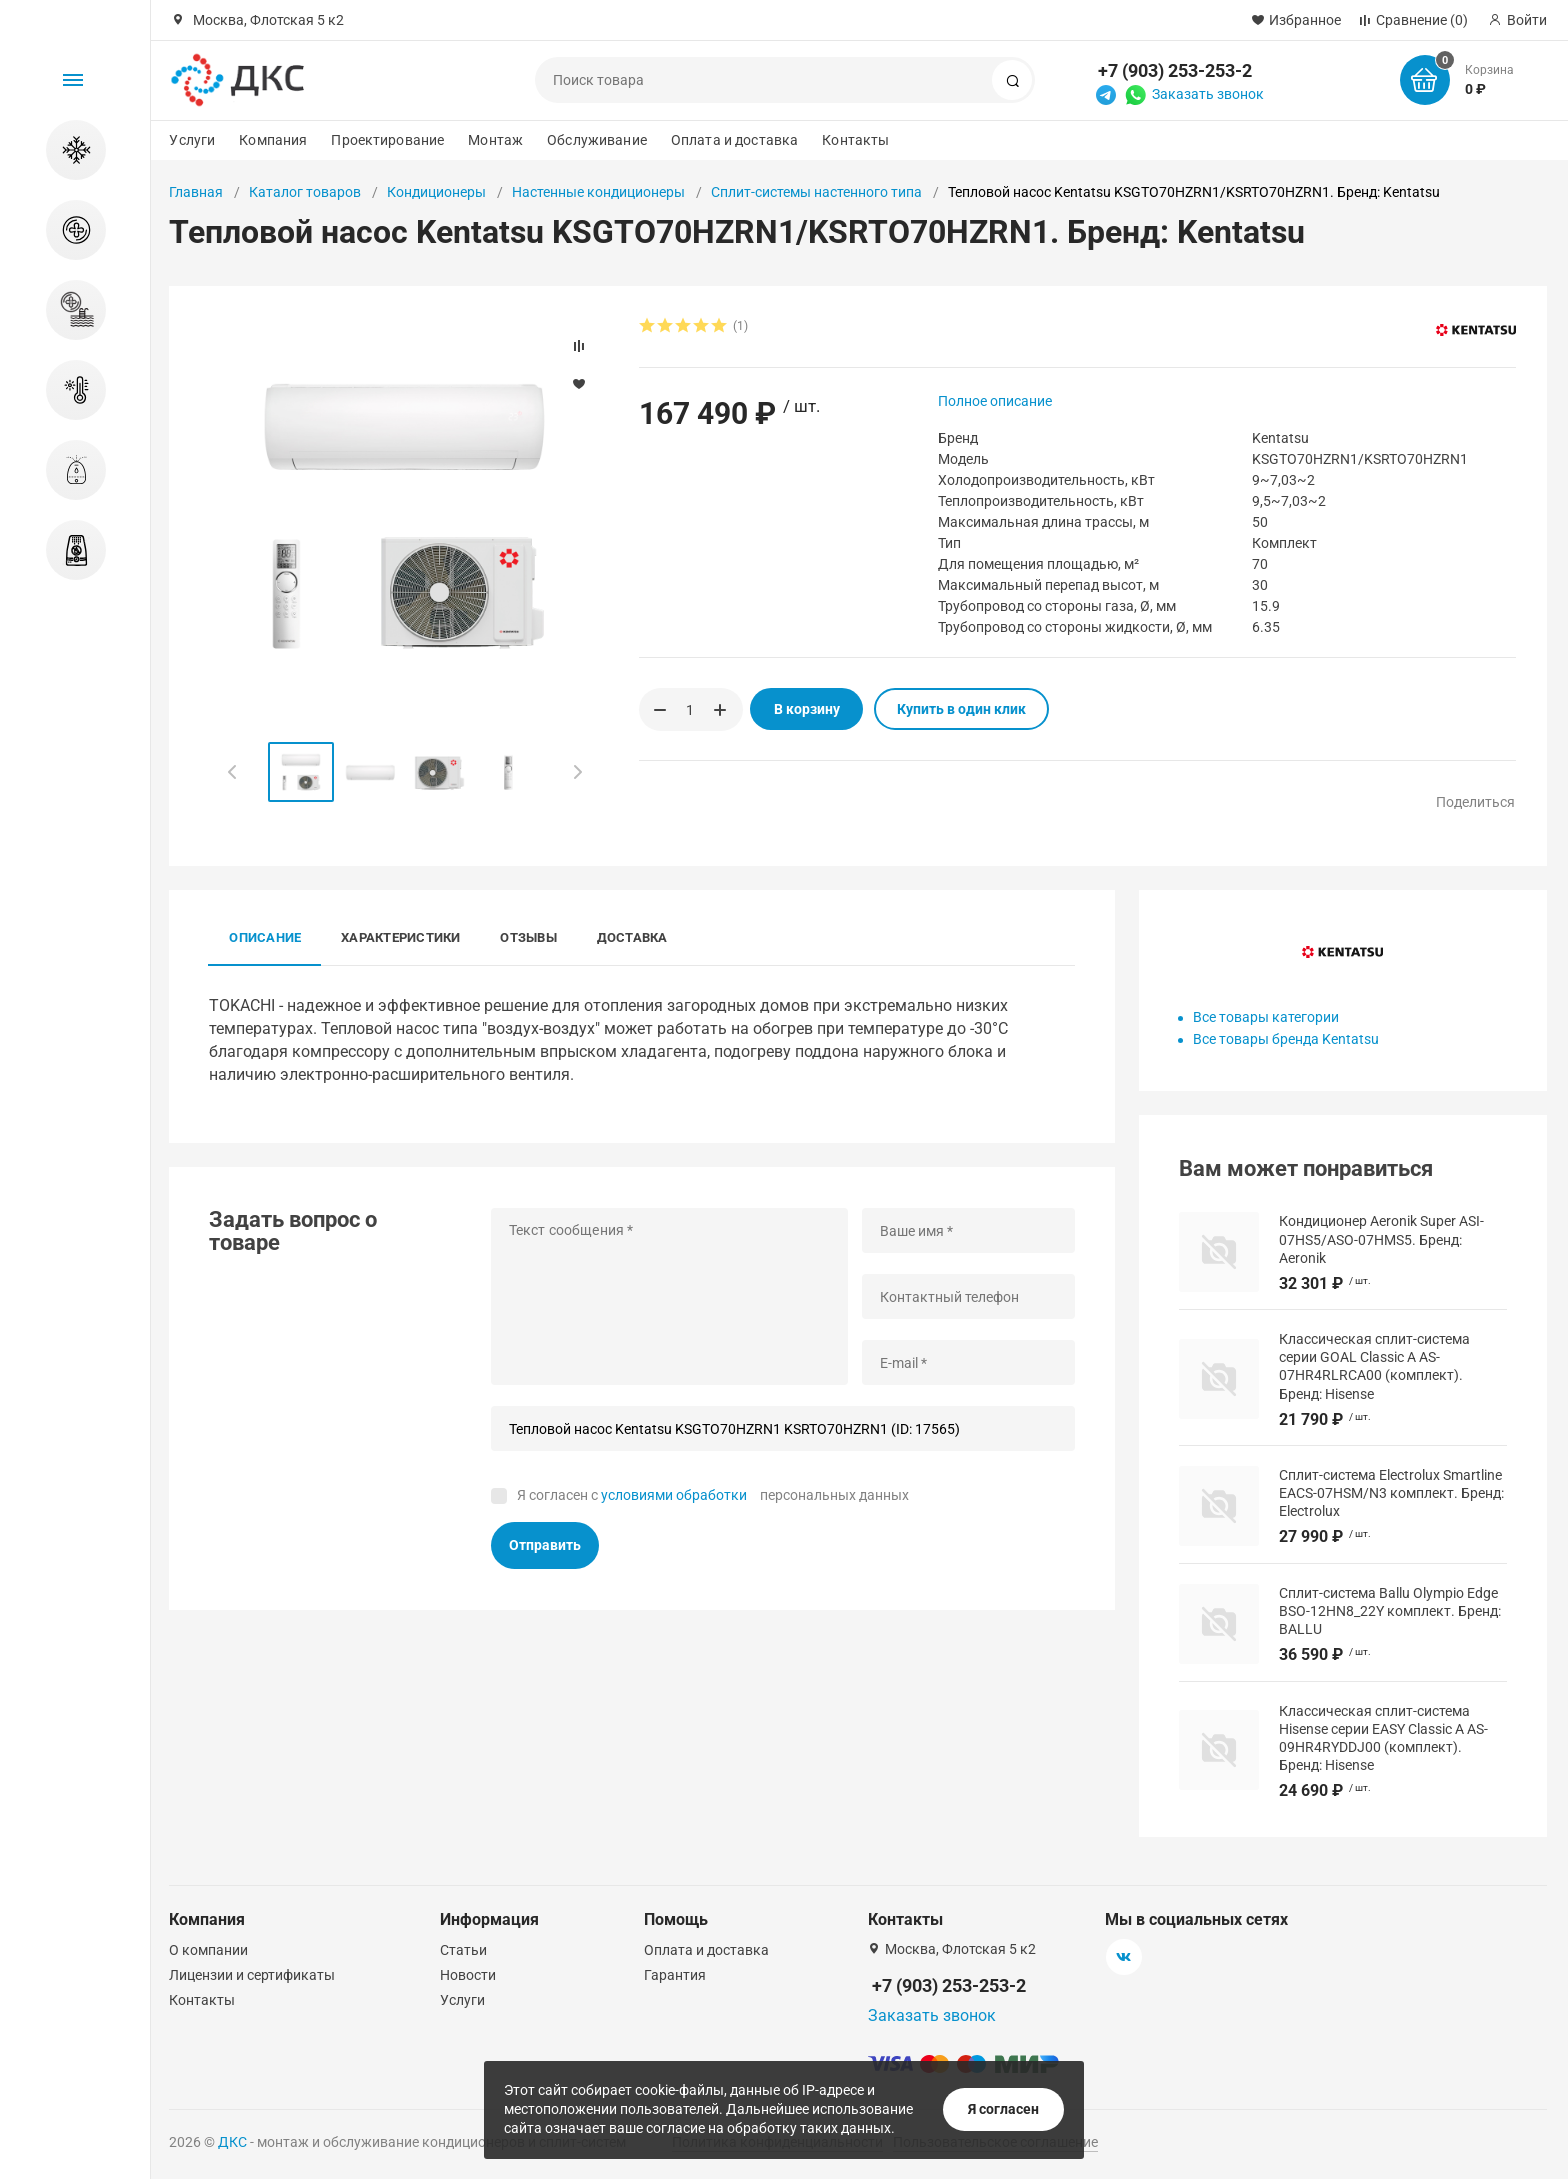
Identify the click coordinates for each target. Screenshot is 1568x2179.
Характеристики (400, 937)
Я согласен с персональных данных (713, 1495)
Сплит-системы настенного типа (816, 192)
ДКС (232, 2142)
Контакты (855, 140)
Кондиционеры (436, 192)
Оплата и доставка (734, 140)
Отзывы (528, 937)
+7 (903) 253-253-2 (1175, 70)
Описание (265, 937)
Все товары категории (1266, 1017)
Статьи (463, 1950)
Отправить (545, 1545)
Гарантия (675, 1975)
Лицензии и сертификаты (252, 1975)
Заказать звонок (1208, 94)
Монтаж (495, 140)
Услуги (192, 140)
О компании (208, 1950)
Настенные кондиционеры (598, 192)
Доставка (632, 937)
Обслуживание (597, 140)
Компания (273, 140)
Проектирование (387, 140)
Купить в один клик (961, 709)
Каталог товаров (305, 192)
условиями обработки (674, 1495)
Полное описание (995, 401)
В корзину (807, 709)
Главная (196, 192)
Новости (468, 1975)
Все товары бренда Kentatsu (1286, 1039)
